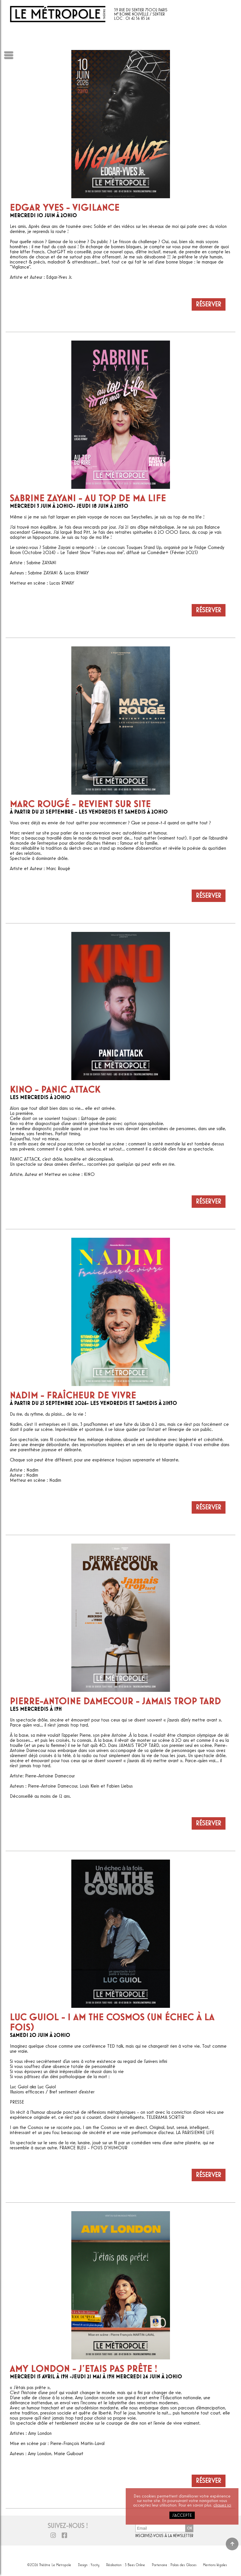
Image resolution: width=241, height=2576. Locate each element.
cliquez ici (222, 2505)
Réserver (208, 304)
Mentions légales (215, 2564)
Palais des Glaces (183, 2564)
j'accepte (182, 2515)
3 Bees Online (135, 2564)
